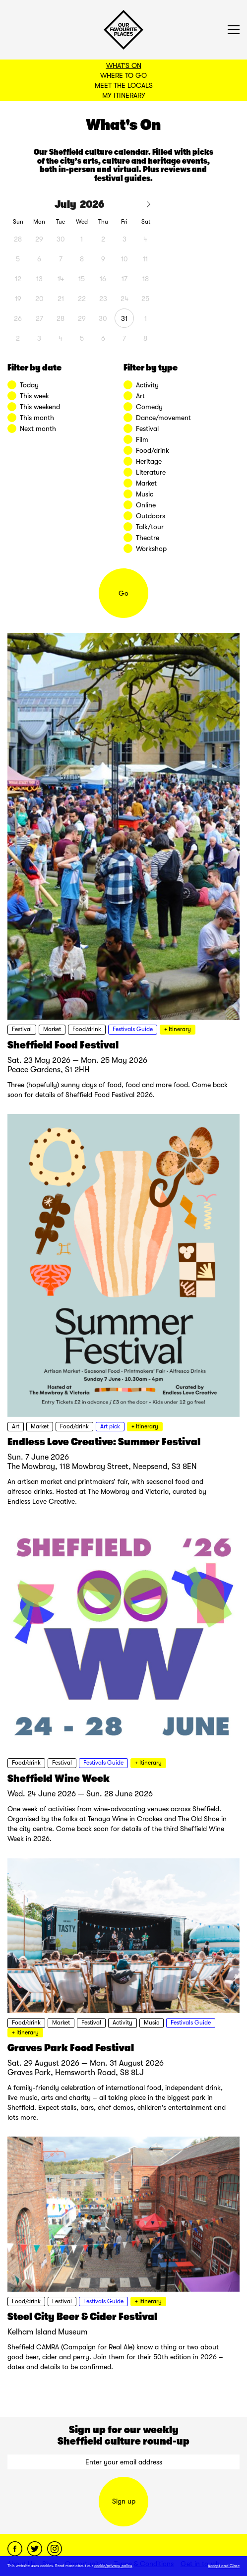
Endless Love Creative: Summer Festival (103, 1442)
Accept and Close (224, 2566)
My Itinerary (123, 95)
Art (15, 1426)
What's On (123, 65)
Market (52, 1029)
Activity (122, 2022)
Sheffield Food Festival (63, 1045)
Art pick (110, 1426)
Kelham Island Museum (47, 2332)
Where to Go (123, 75)
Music (151, 2022)
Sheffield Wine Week (58, 1778)
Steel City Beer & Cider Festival (82, 2317)
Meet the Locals (124, 85)
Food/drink (86, 1029)
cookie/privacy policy (113, 2566)
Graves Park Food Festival (70, 2048)
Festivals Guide (133, 1029)
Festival (22, 1029)
